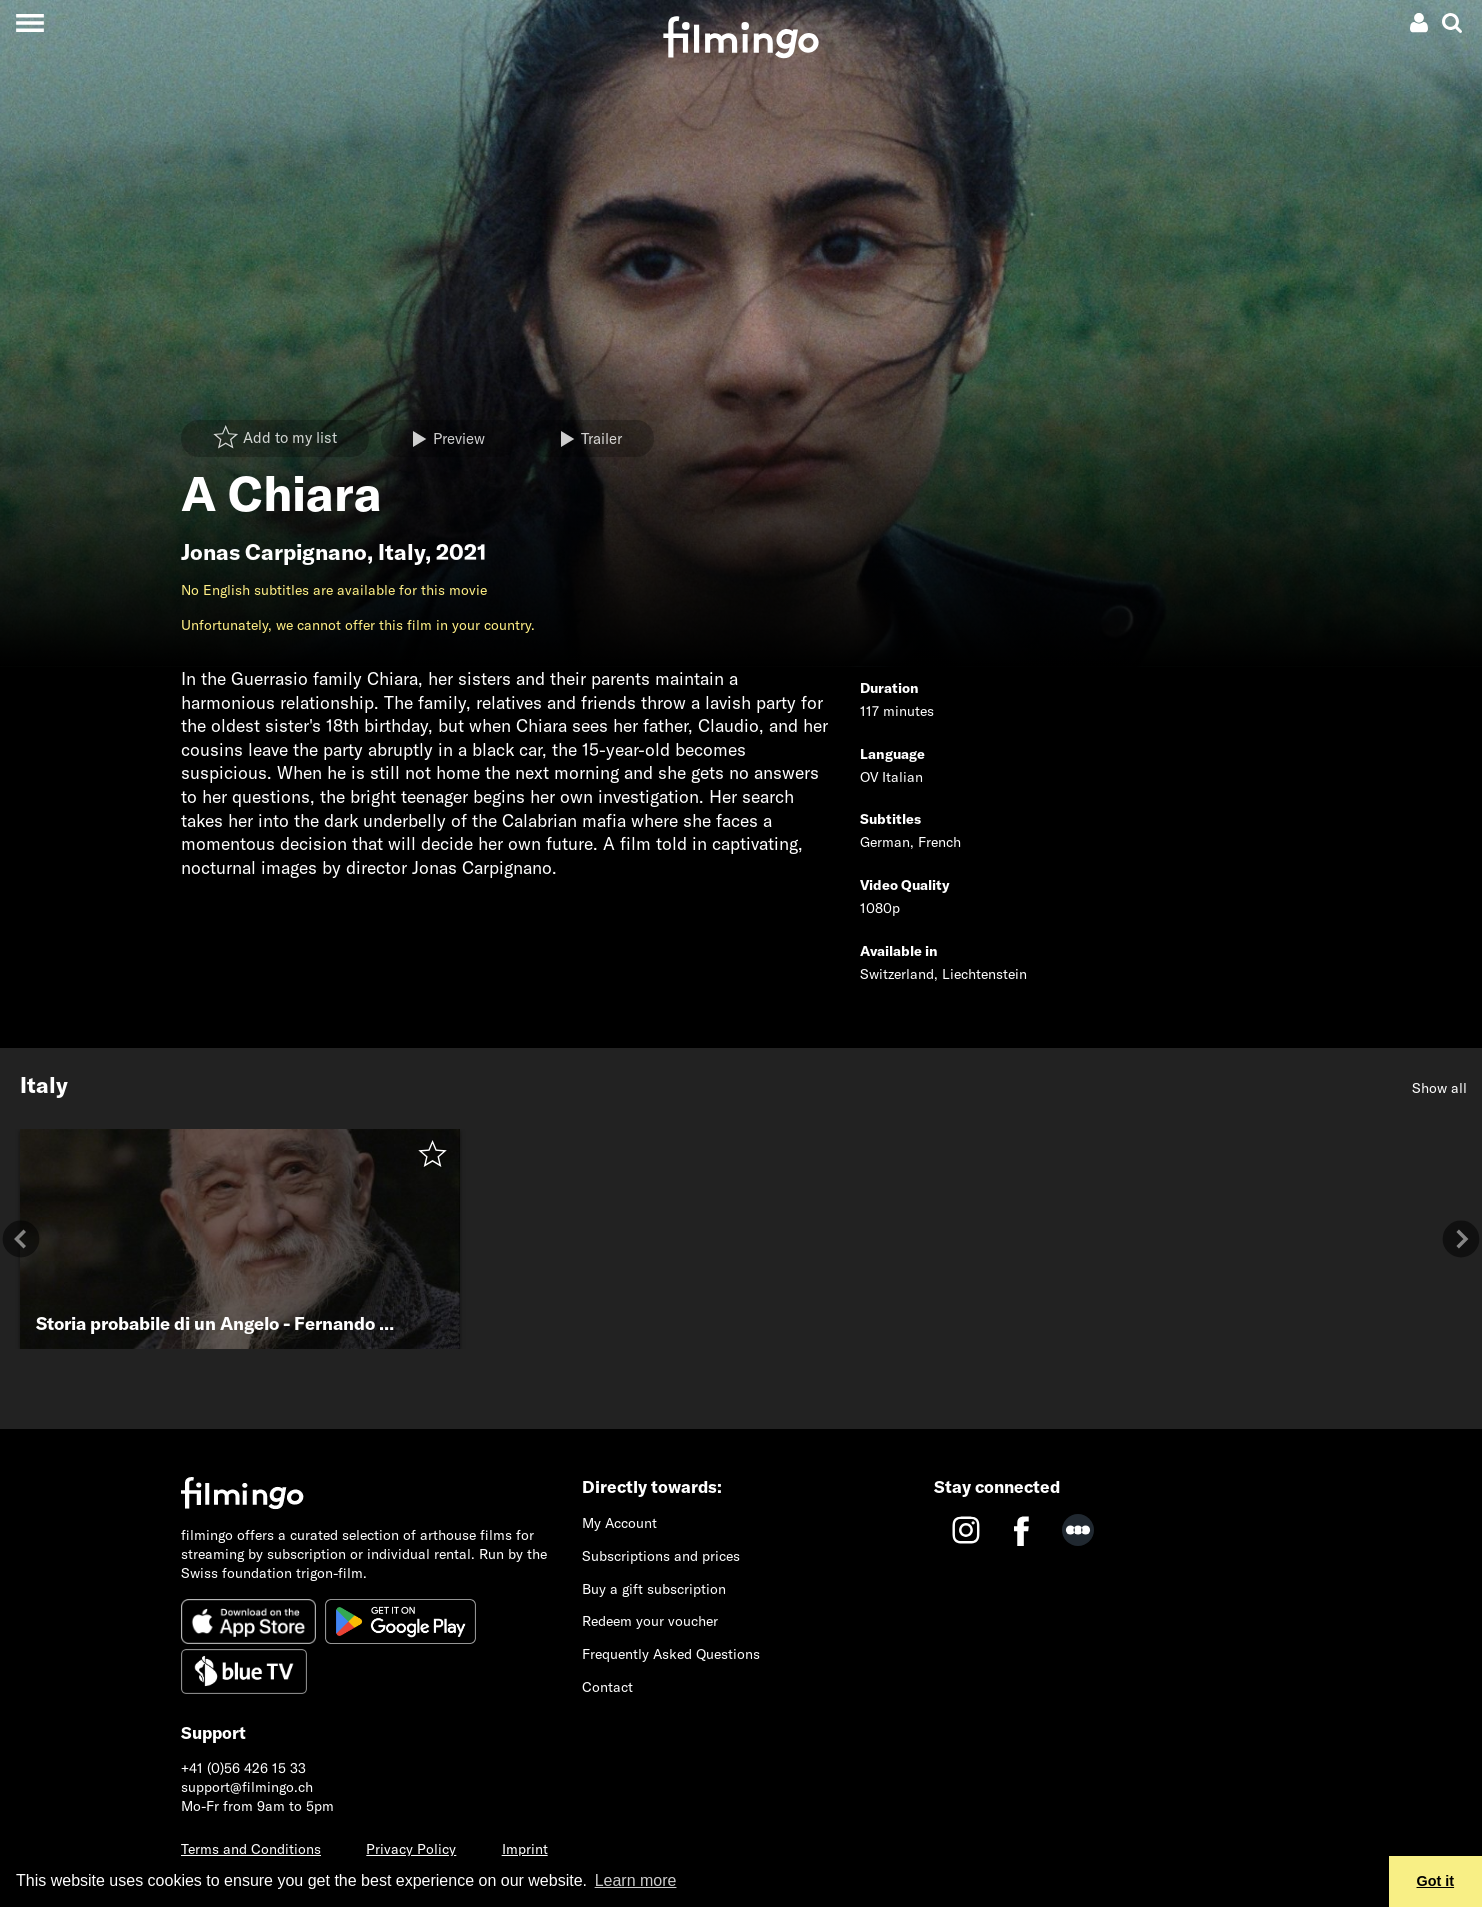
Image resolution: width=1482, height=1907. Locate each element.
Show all (1439, 1088)
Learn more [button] (636, 1880)
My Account (619, 1523)
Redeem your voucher (650, 1621)
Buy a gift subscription (654, 1589)
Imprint (525, 1849)
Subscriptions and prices (661, 1556)
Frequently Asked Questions (671, 1654)
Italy (401, 552)
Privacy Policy (411, 1849)
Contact (607, 1687)
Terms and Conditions (251, 1849)
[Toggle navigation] (29, 22)
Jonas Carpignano (274, 552)
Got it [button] (1436, 1881)
